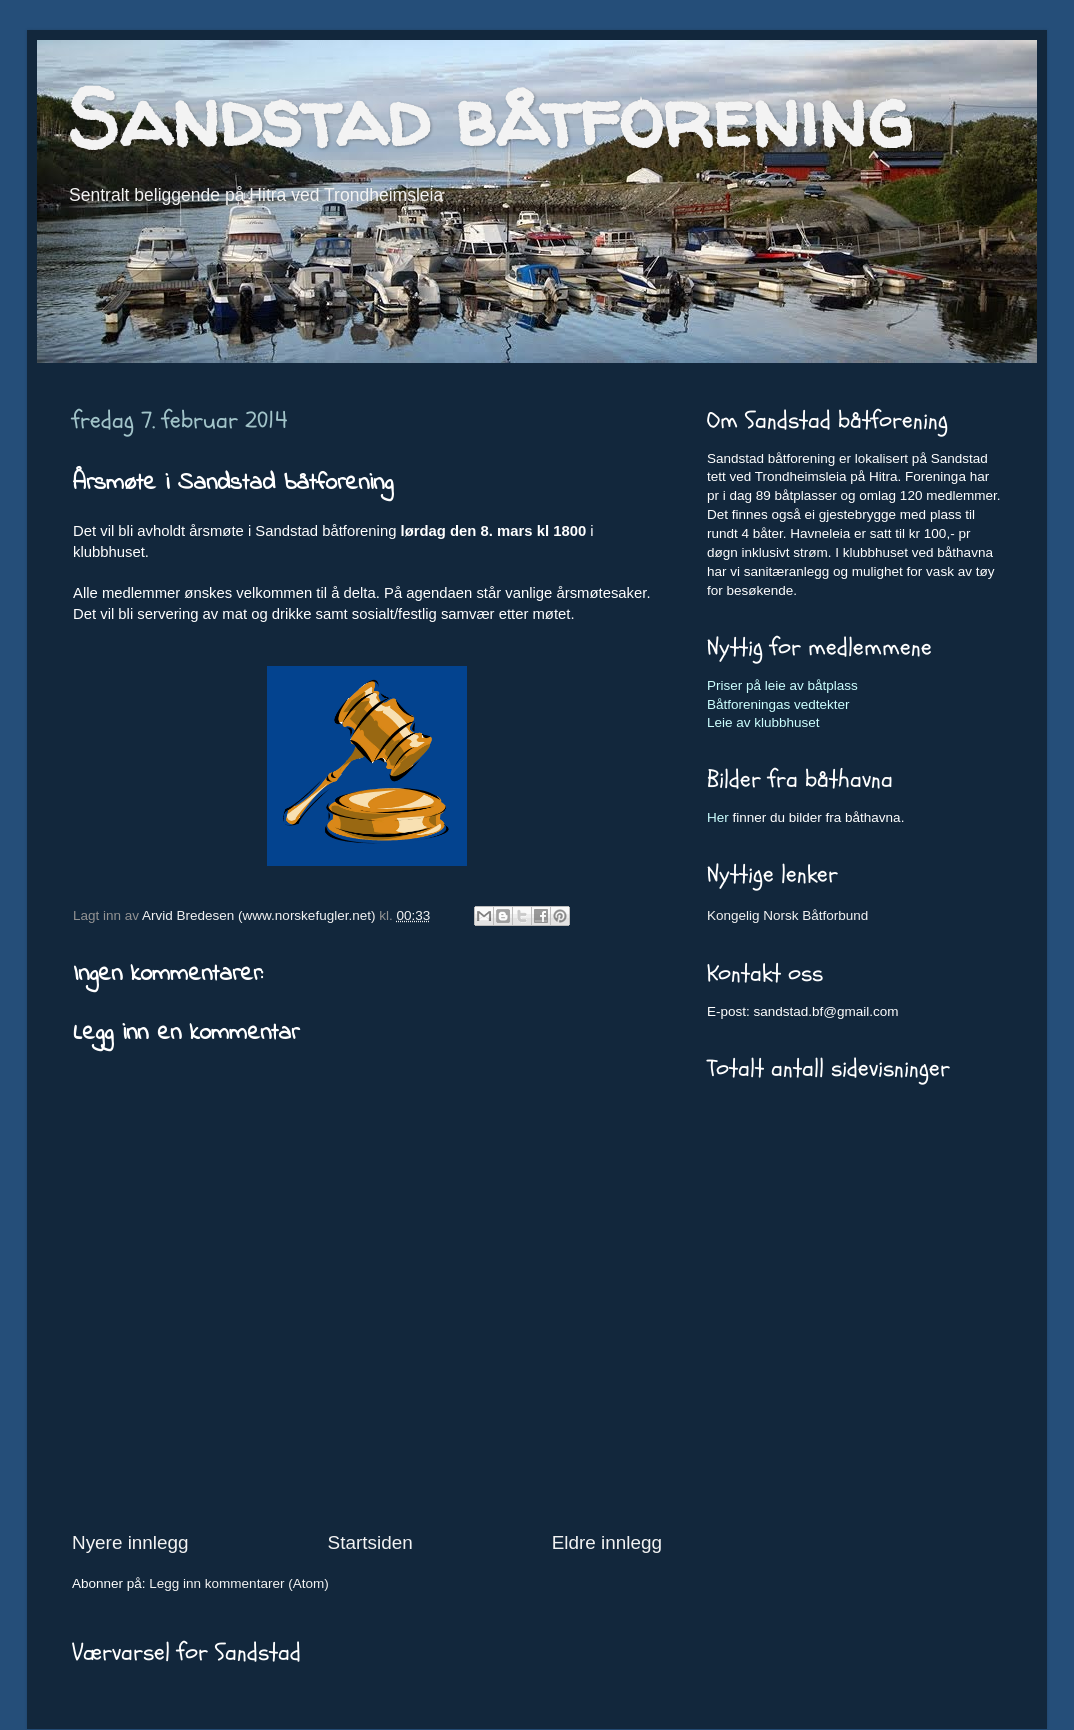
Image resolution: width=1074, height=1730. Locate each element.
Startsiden (370, 1542)
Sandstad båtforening (489, 117)
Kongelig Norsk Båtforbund (787, 915)
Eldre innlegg (607, 1542)
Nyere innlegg (130, 1542)
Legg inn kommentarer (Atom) (238, 1583)
